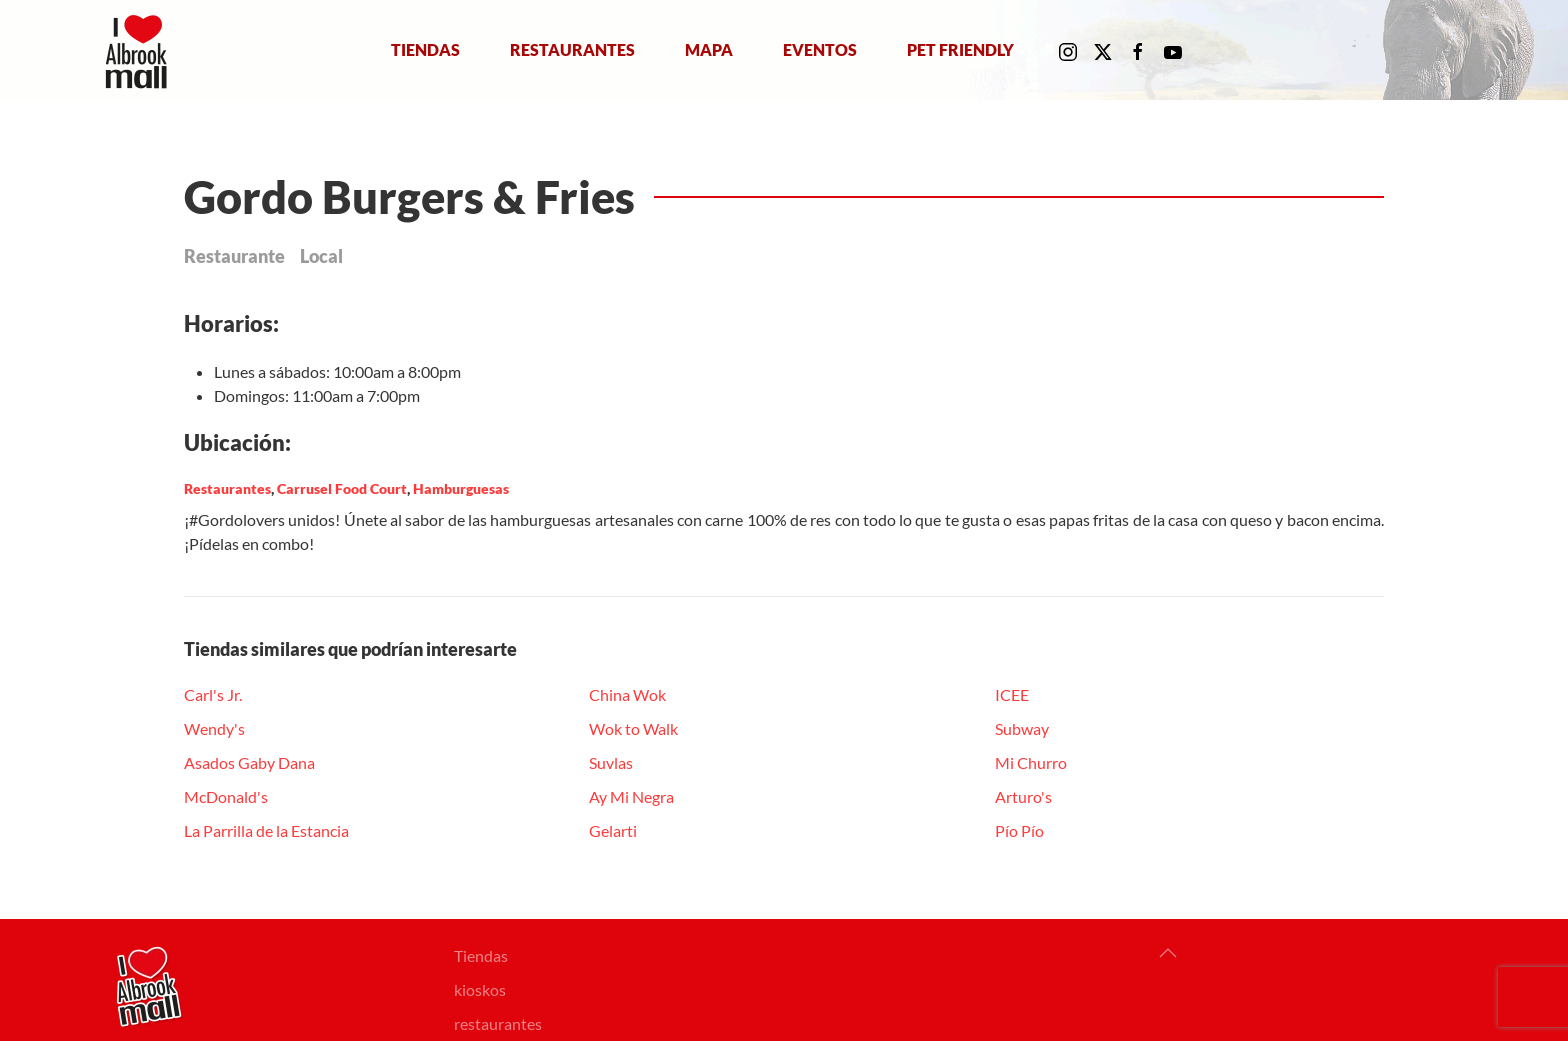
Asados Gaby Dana (249, 762)
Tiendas (425, 49)
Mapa (709, 49)
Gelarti (613, 830)
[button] (1168, 953)
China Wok (627, 694)
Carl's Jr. (213, 694)
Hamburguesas (461, 488)
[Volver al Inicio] (140, 50)
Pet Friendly (960, 49)
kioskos (480, 989)
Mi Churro (1031, 762)
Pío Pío (1019, 830)
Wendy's (214, 728)
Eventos (820, 49)
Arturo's (1023, 796)
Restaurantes (572, 49)
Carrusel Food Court (342, 488)
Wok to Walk (633, 728)
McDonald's (226, 796)
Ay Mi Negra (631, 796)
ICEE (1012, 694)
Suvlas (611, 762)
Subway (1022, 728)
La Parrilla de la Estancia (266, 830)
